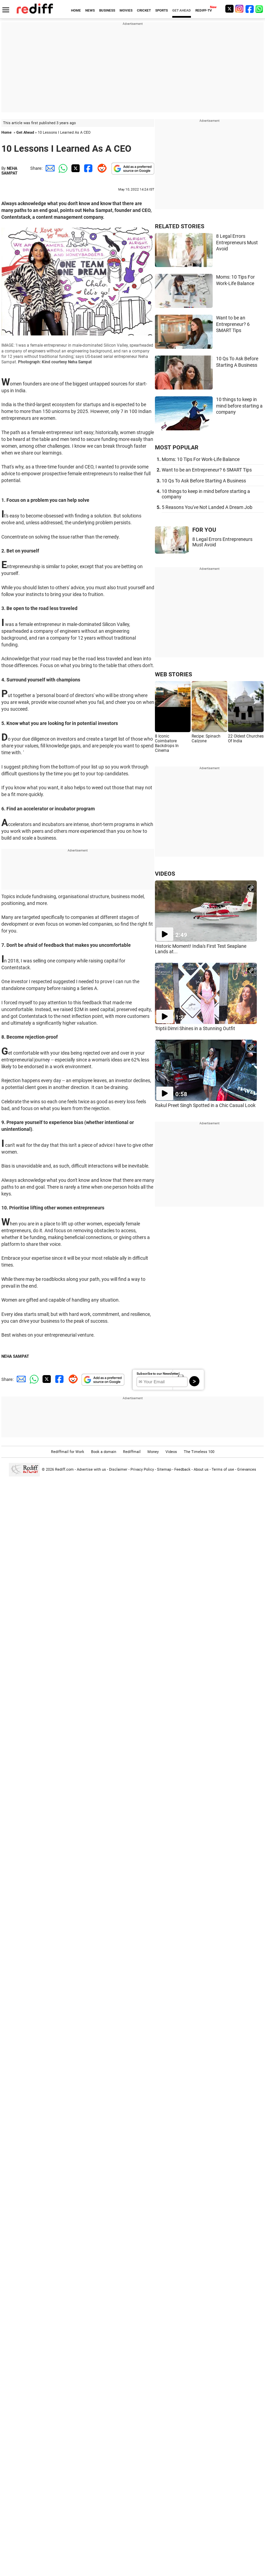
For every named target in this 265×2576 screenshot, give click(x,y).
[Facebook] (250, 8)
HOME (76, 10)
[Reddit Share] (100, 168)
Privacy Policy (142, 1469)
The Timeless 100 (199, 1452)
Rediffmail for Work (67, 1452)
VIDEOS (165, 873)
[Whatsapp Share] (61, 168)
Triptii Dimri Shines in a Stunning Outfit (195, 1028)
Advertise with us (91, 1469)
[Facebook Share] (87, 168)
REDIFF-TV (203, 10)
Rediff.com (64, 1469)
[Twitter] (229, 8)
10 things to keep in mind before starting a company (239, 406)
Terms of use (223, 1469)
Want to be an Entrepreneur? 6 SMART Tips (233, 324)
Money (153, 1452)
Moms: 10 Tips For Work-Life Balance (201, 459)
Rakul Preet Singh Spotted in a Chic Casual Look (205, 1105)
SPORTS (161, 10)
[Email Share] (48, 168)
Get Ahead (25, 132)
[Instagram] (239, 8)
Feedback (182, 1469)
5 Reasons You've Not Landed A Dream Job (207, 507)
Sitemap (164, 1469)
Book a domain (103, 1452)
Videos (171, 1452)
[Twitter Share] (74, 168)
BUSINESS (107, 10)
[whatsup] (260, 8)
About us (201, 1469)
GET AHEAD (181, 10)
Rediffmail (132, 1452)
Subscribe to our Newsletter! (158, 1373)
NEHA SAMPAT (9, 171)
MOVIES (126, 10)
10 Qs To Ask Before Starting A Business (204, 480)
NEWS (90, 10)
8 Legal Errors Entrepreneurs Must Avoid (237, 242)
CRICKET (144, 10)
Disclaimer (118, 1469)
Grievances (246, 1469)
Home (6, 132)
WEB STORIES (173, 674)
